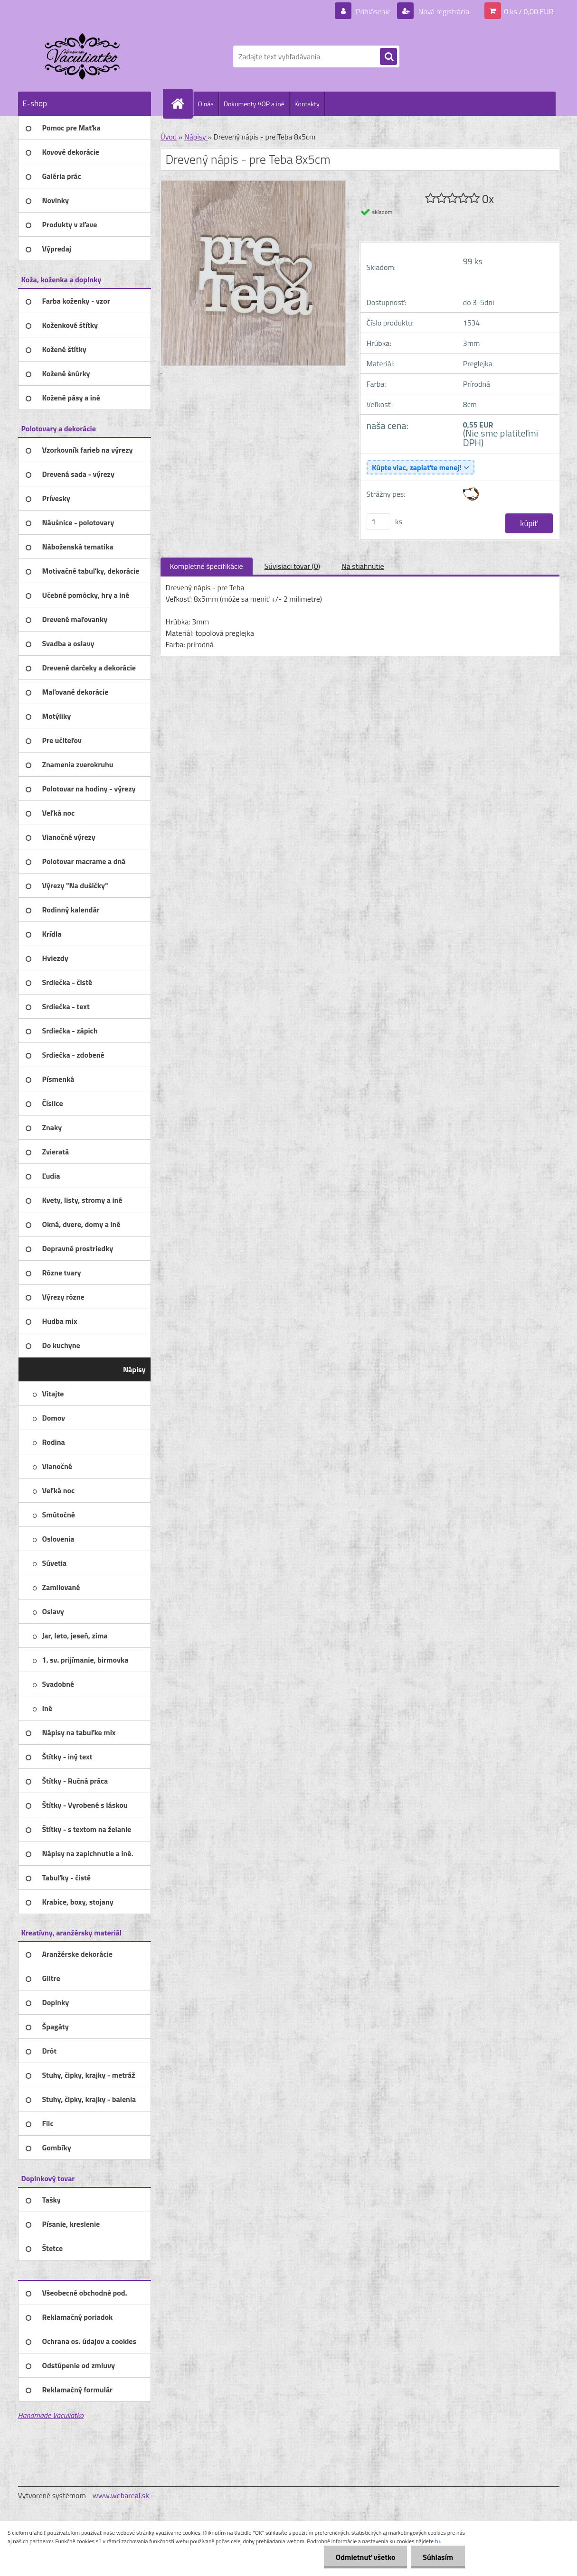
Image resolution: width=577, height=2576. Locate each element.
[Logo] (83, 56)
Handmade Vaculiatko (51, 2415)
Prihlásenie (373, 11)
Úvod (169, 136)
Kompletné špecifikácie (206, 566)
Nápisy (196, 136)
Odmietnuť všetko (365, 2557)
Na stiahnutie (362, 566)
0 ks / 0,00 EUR (528, 11)
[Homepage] (182, 103)
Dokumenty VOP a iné (254, 104)
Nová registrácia (442, 11)
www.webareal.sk (120, 2495)
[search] (388, 57)
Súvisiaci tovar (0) (292, 566)
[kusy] (378, 521)
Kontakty (307, 104)
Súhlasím (438, 2557)
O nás (206, 104)
